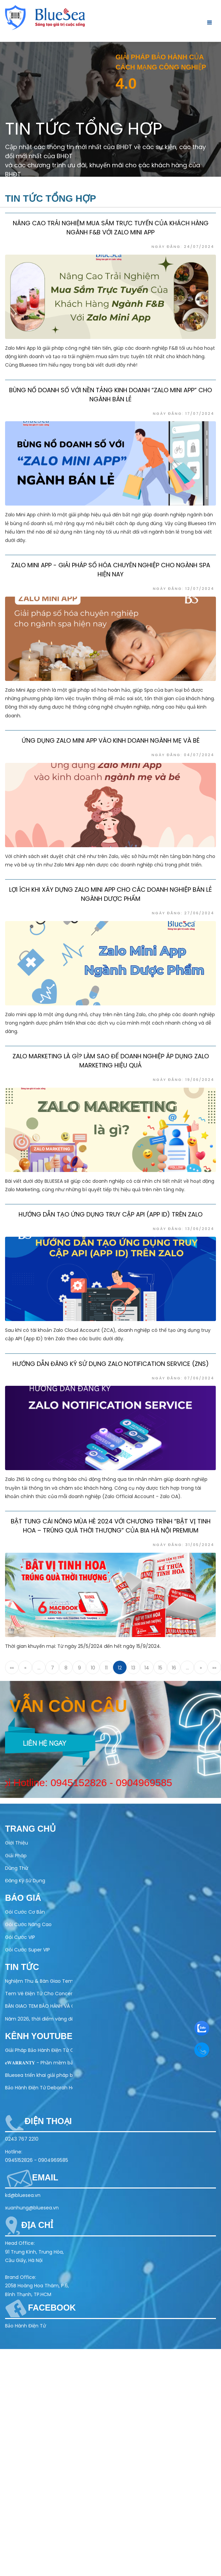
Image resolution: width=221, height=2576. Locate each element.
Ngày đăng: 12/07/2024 (183, 591)
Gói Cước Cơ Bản (25, 1912)
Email (45, 2177)
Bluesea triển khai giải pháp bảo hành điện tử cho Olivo (39, 2075)
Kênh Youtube (39, 2036)
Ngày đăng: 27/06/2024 (183, 915)
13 (133, 1667)
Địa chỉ (37, 2225)
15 (160, 1667)
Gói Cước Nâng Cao (28, 1924)
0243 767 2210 (21, 2139)
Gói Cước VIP (20, 1937)
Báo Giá (23, 1897)
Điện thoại (48, 2121)
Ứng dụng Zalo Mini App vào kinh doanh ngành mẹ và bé (111, 743)
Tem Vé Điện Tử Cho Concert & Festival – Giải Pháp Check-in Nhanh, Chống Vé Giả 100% (39, 1993)
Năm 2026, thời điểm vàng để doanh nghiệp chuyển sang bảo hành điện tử (39, 2018)
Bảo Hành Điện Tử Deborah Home (39, 2087)
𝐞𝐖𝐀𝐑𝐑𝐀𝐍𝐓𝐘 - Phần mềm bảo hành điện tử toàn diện (39, 2062)
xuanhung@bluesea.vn (32, 2207)
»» (214, 1667)
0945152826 (57, 1782)
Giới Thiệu (16, 1842)
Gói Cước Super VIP (27, 1949)
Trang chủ (30, 1828)
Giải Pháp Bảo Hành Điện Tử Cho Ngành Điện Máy (39, 2050)
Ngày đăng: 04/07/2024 (182, 757)
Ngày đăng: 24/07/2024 (182, 246)
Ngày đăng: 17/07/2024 (183, 416)
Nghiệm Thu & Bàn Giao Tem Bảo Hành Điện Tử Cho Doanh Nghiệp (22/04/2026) (39, 1981)
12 (120, 1667)
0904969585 (122, 1782)
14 (146, 1667)
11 (106, 1667)
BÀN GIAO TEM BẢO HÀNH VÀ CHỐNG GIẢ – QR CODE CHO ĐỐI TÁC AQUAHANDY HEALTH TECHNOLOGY (39, 2006)
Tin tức (22, 1967)
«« (12, 1667)
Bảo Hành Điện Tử (25, 2325)
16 (174, 1667)
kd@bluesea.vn (22, 2195)
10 (93, 1667)
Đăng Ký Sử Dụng (25, 1880)
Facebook (52, 2307)
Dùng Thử (16, 1868)
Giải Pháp (16, 1855)
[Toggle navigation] (208, 22)
